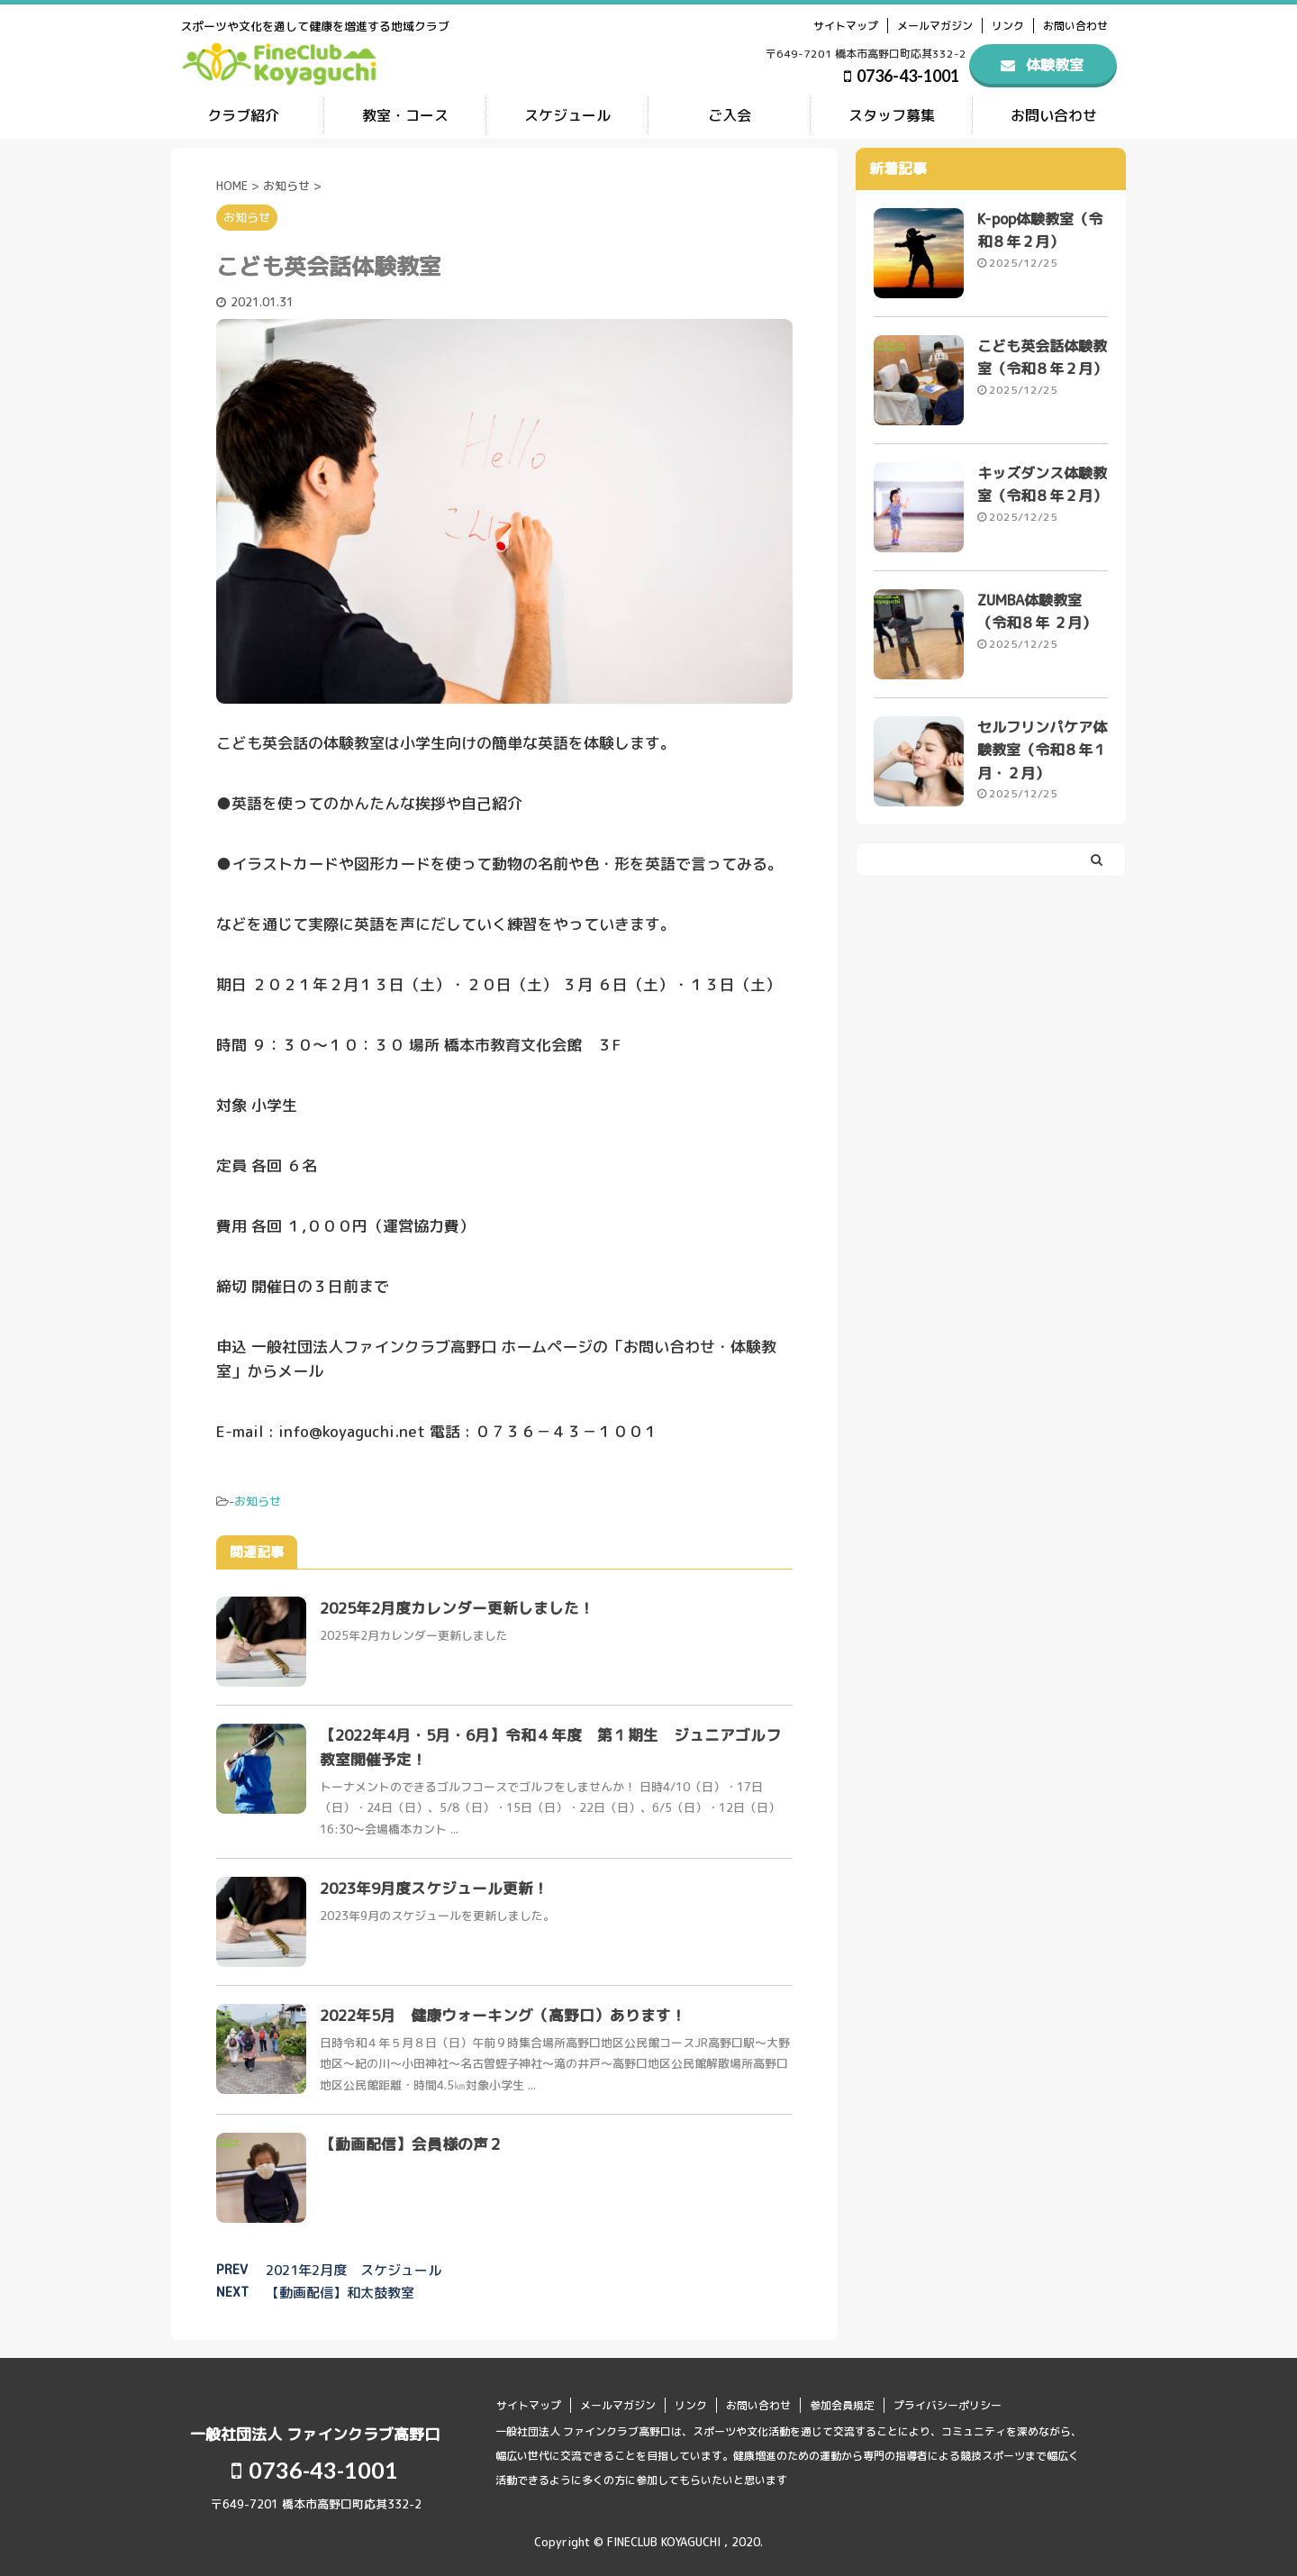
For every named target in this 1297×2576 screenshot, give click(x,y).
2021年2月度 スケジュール (353, 2269)
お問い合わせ (1075, 25)
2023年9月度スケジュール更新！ (436, 1887)
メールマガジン (935, 25)
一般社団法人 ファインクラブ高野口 (315, 2433)
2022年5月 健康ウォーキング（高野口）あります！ (505, 2014)
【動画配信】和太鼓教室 (340, 2291)
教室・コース (405, 115)
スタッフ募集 (891, 115)
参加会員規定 (842, 2404)
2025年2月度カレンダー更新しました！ (459, 1607)
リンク (1008, 25)
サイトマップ (845, 25)
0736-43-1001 (901, 76)
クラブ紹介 (243, 115)
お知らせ (257, 1500)
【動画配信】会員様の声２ (411, 2143)
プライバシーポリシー (947, 2404)
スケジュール (567, 115)
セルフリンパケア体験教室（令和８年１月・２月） (1042, 751)
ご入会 (729, 115)
